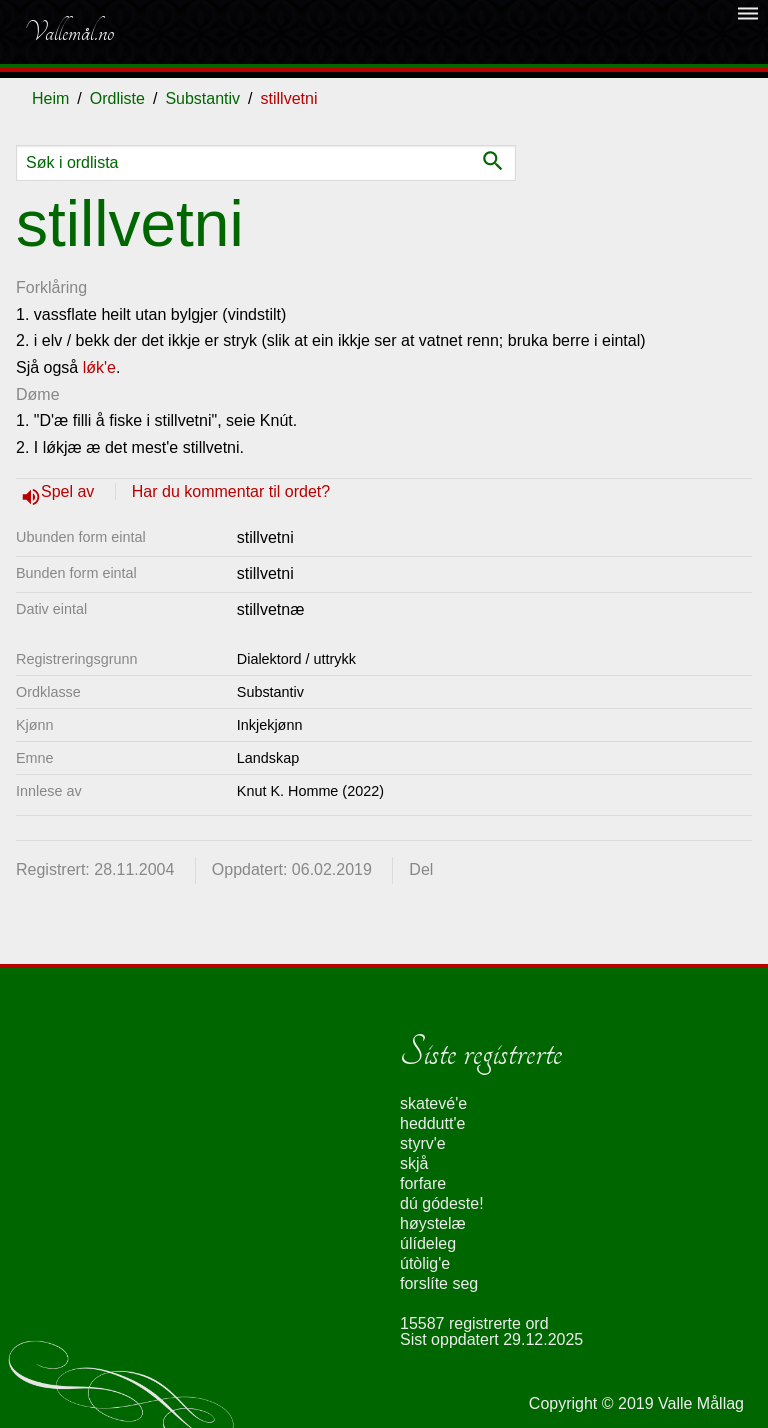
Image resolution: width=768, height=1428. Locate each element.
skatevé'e (433, 1103)
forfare (423, 1183)
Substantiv (202, 98)
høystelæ (433, 1223)
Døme (38, 394)
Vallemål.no (69, 32)
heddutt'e (432, 1123)
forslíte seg (439, 1283)
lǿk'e (99, 367)
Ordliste (117, 98)
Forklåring (51, 287)
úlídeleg (428, 1243)
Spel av (70, 491)
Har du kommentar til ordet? (231, 491)
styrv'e (423, 1143)
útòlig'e (425, 1263)
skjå (414, 1163)
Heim (50, 98)
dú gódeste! (442, 1203)
